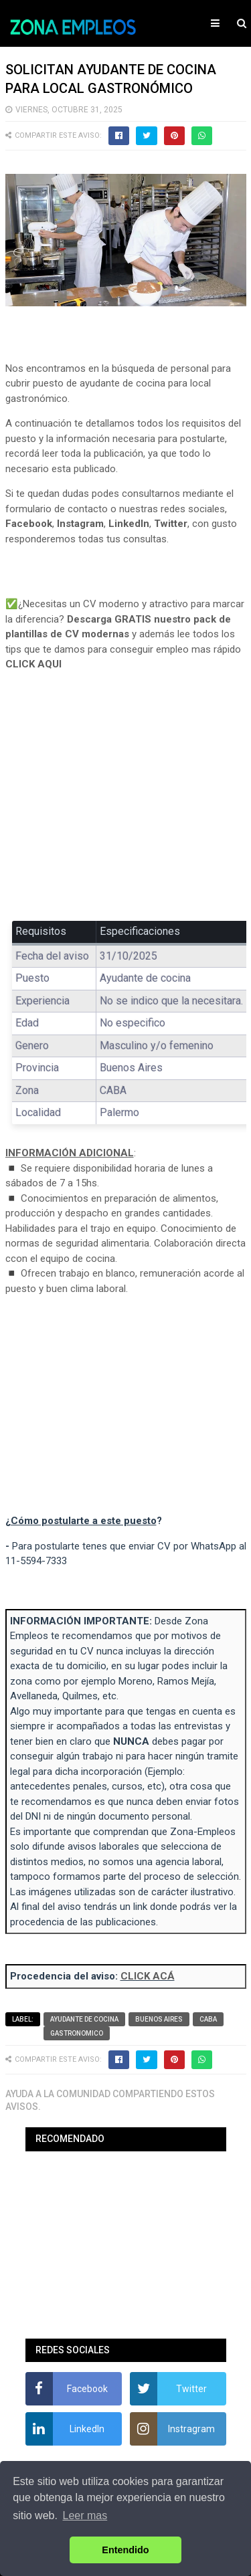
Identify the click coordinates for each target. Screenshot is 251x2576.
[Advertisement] (125, 805)
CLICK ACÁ (147, 1976)
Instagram (80, 524)
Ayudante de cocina (84, 2019)
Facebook (28, 524)
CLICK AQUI (33, 664)
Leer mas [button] (85, 2515)
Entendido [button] (125, 2550)
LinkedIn (128, 524)
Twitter (170, 524)
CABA (208, 2019)
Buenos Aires (159, 2019)
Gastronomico (76, 2033)
